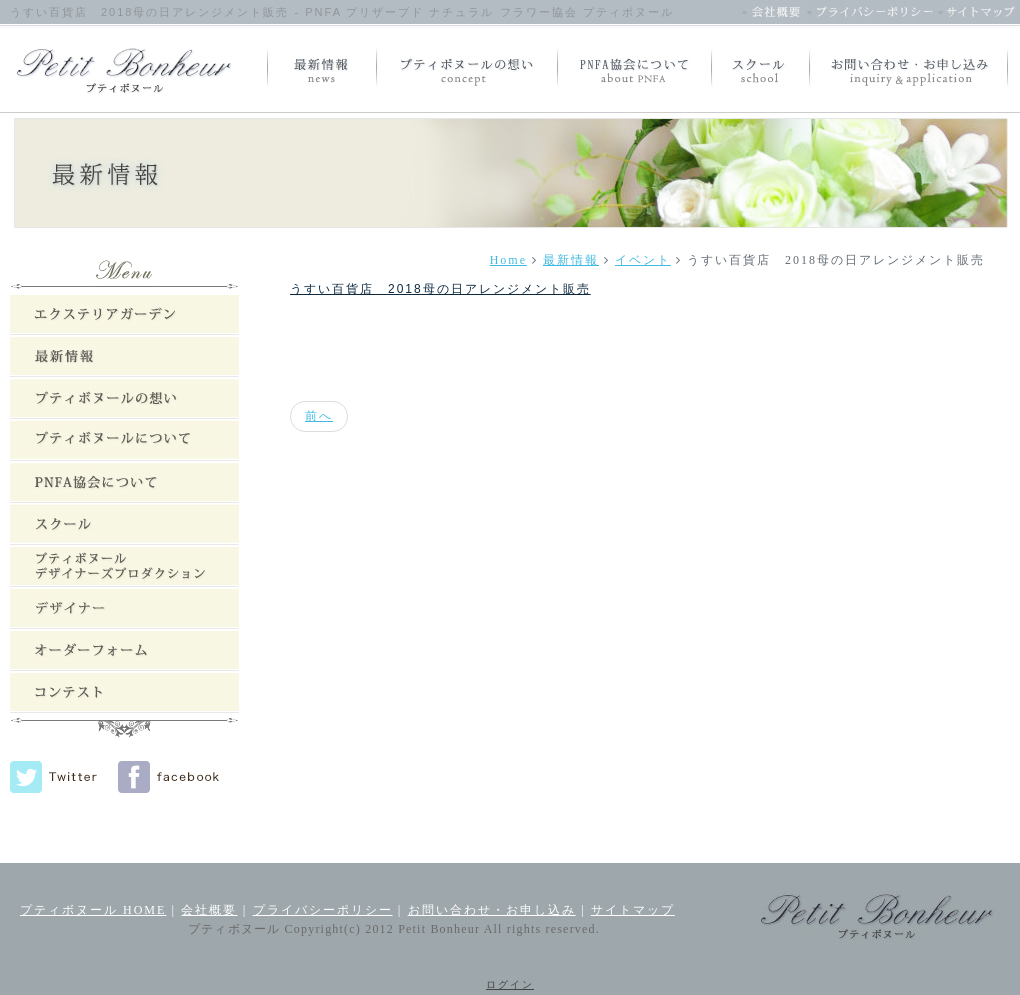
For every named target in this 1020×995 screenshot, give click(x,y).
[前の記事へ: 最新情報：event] (319, 416)
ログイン (510, 984)
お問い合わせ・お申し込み (492, 910)
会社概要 (209, 910)
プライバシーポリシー (323, 910)
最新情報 (571, 260)
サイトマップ (633, 910)
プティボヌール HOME (93, 910)
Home (508, 260)
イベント (643, 260)
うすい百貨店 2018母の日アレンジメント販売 (440, 289)
